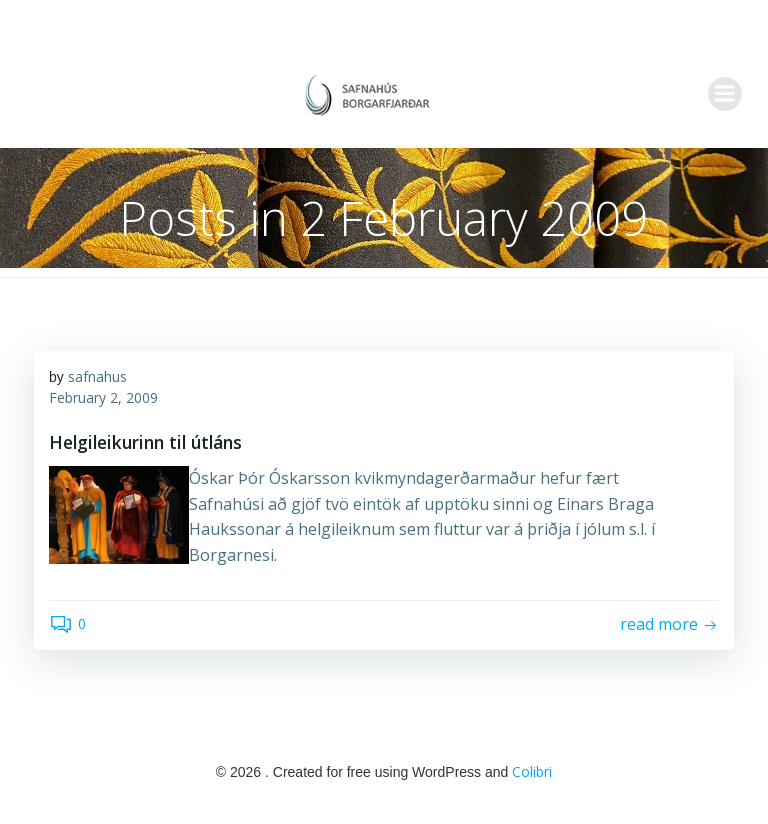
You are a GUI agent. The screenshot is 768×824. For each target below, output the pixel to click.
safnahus (97, 380)
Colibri (532, 773)
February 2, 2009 (103, 401)
